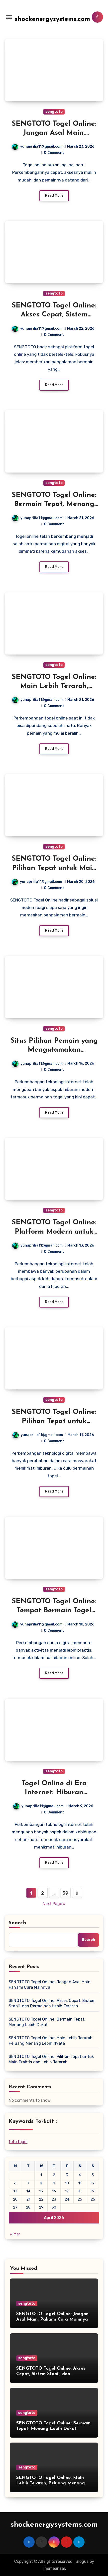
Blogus (82, 2561)
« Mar (15, 2234)
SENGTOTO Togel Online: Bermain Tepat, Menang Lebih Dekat (54, 504)
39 (65, 1893)
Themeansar (53, 2568)
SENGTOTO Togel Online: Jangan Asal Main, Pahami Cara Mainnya (54, 133)
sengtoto (54, 112)
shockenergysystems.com (52, 19)
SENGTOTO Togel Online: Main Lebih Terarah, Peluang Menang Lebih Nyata (51, 2041)
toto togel (18, 2141)
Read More (54, 195)
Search (17, 1922)
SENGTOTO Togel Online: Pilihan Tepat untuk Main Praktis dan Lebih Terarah (54, 868)
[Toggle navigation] (9, 17)
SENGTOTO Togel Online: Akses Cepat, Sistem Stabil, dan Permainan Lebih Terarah (52, 2003)
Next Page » (54, 1903)
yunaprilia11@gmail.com (37, 146)
